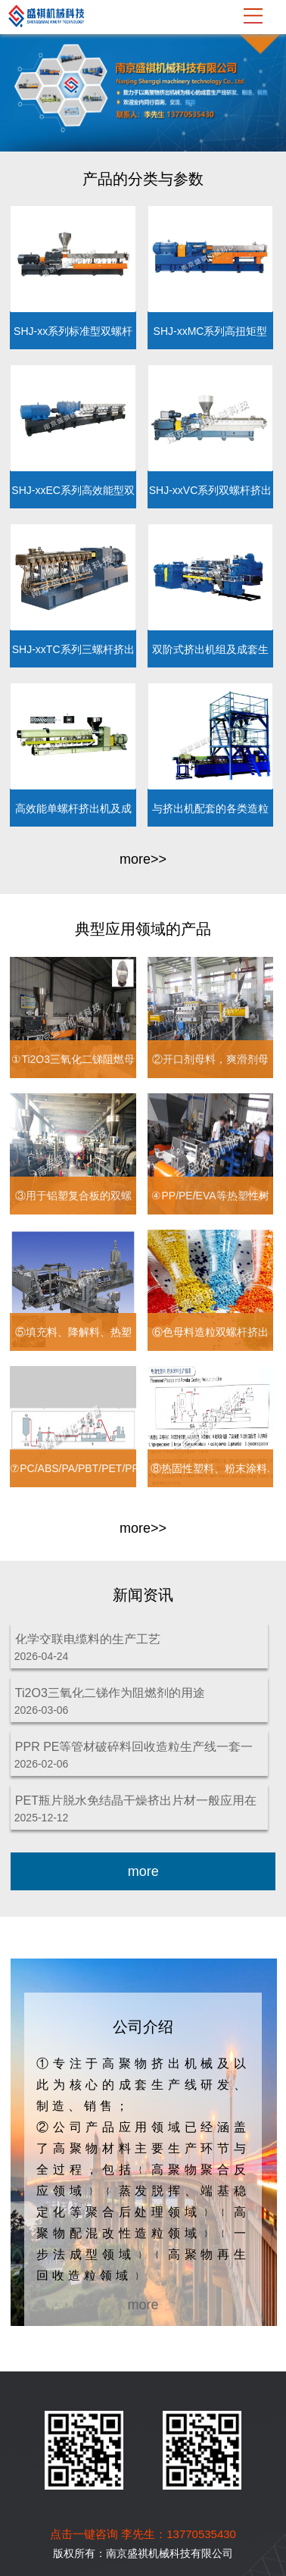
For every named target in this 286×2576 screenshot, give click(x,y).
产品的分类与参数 (143, 178)
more (143, 1871)
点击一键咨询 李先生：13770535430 (143, 2534)
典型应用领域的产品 (143, 929)
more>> (143, 859)
